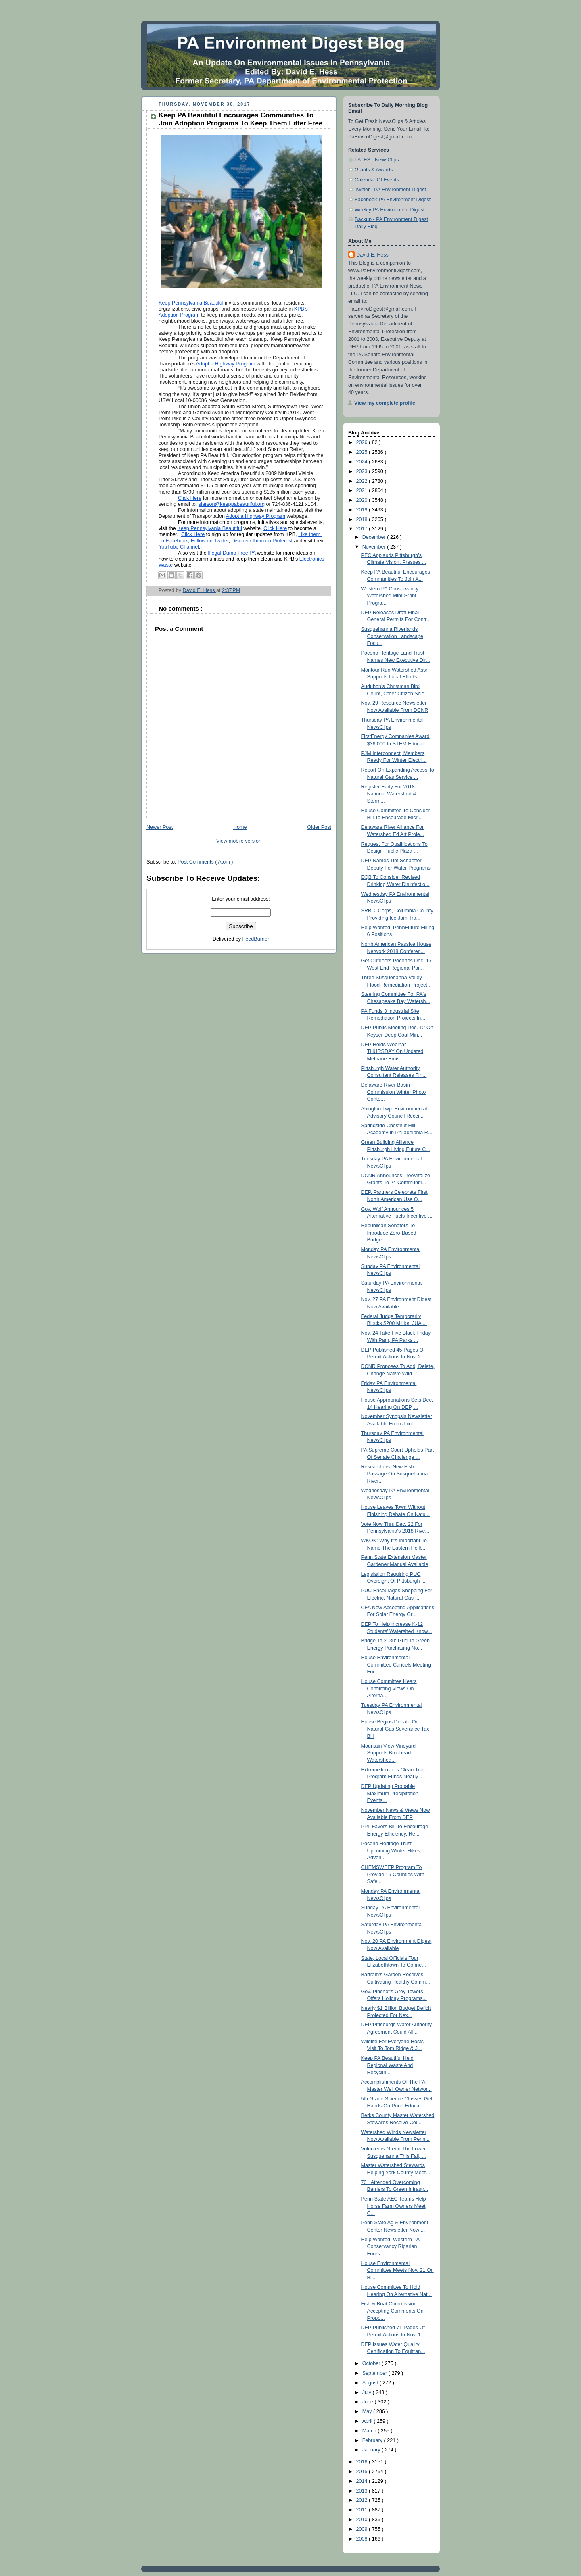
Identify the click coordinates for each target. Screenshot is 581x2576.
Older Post (319, 827)
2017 (362, 529)
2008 (362, 2539)
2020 (362, 500)
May (367, 2411)
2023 (362, 471)
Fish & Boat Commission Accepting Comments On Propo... (392, 2311)
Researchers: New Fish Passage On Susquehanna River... (394, 1474)
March (370, 2431)
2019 (362, 510)
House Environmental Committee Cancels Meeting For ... (396, 1665)
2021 (362, 490)
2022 (362, 481)
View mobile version (238, 841)
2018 (362, 519)
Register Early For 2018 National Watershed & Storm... (388, 794)
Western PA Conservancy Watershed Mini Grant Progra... (390, 596)
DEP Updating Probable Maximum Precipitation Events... (390, 1793)
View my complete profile (384, 403)
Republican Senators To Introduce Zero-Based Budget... (388, 1233)
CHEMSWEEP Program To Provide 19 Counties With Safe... (392, 1874)
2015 (362, 2471)
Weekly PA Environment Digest (389, 210)
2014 (362, 2481)
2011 (362, 2510)
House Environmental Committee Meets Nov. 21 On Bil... (397, 2270)
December (374, 537)
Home (240, 827)
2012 (362, 2500)
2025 (362, 452)
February (373, 2440)
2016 (362, 2462)
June (368, 2402)
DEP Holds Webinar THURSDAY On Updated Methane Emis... (392, 1052)
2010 (362, 2519)
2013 (362, 2491)
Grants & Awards (374, 170)
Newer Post (159, 827)
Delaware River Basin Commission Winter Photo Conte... (393, 1092)
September (375, 2373)
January (372, 2450)
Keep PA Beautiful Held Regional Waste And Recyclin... (387, 2065)
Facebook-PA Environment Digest (393, 199)
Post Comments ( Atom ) (205, 862)
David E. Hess (372, 255)
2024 (362, 462)
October (372, 2363)
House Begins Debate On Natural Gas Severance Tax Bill (395, 1729)
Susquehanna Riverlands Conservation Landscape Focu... (392, 636)
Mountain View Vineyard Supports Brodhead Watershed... (388, 1753)
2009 (362, 2529)
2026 (362, 442)
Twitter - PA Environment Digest (390, 189)
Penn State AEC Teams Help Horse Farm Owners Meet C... (393, 2206)
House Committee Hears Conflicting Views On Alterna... (389, 1688)
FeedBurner (256, 939)
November (374, 547)
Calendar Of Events (377, 180)
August (371, 2383)
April (368, 2421)
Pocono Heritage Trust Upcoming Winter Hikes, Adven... (391, 1851)
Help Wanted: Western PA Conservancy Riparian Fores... (390, 2247)
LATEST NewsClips (377, 160)
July (367, 2392)
